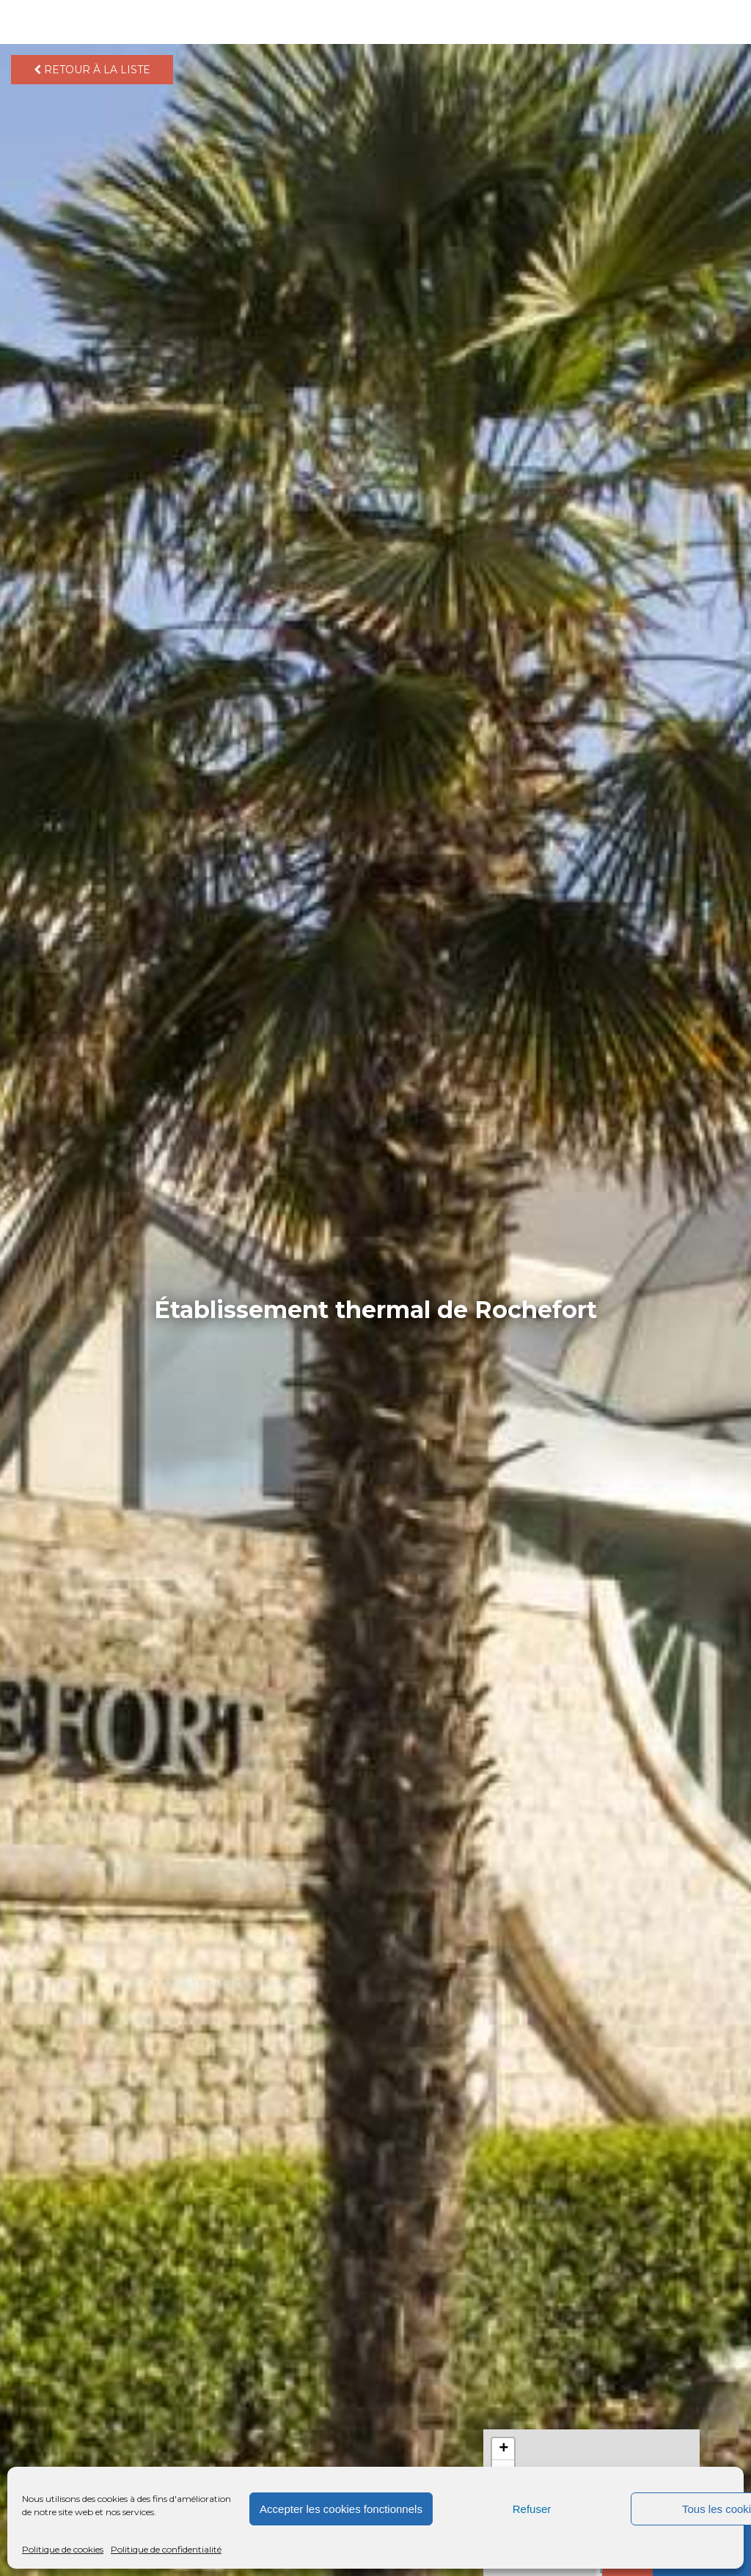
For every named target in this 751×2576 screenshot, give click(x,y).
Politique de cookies (62, 2549)
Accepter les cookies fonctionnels (341, 2509)
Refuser (532, 2509)
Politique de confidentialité (166, 2549)
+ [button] (503, 2449)
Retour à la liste (92, 69)
